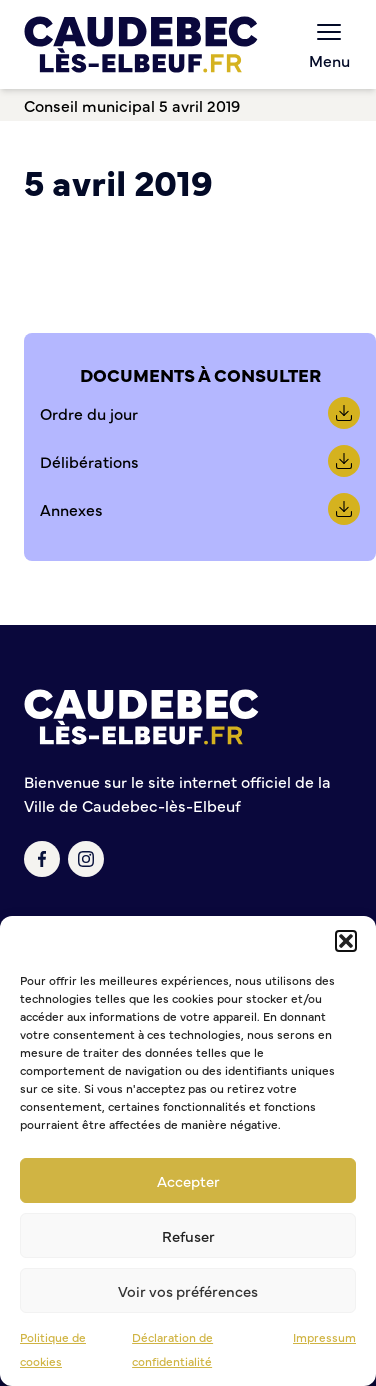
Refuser (188, 1235)
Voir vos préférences (188, 1290)
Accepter (188, 1180)
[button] (346, 941)
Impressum (324, 1337)
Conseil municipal (89, 105)
